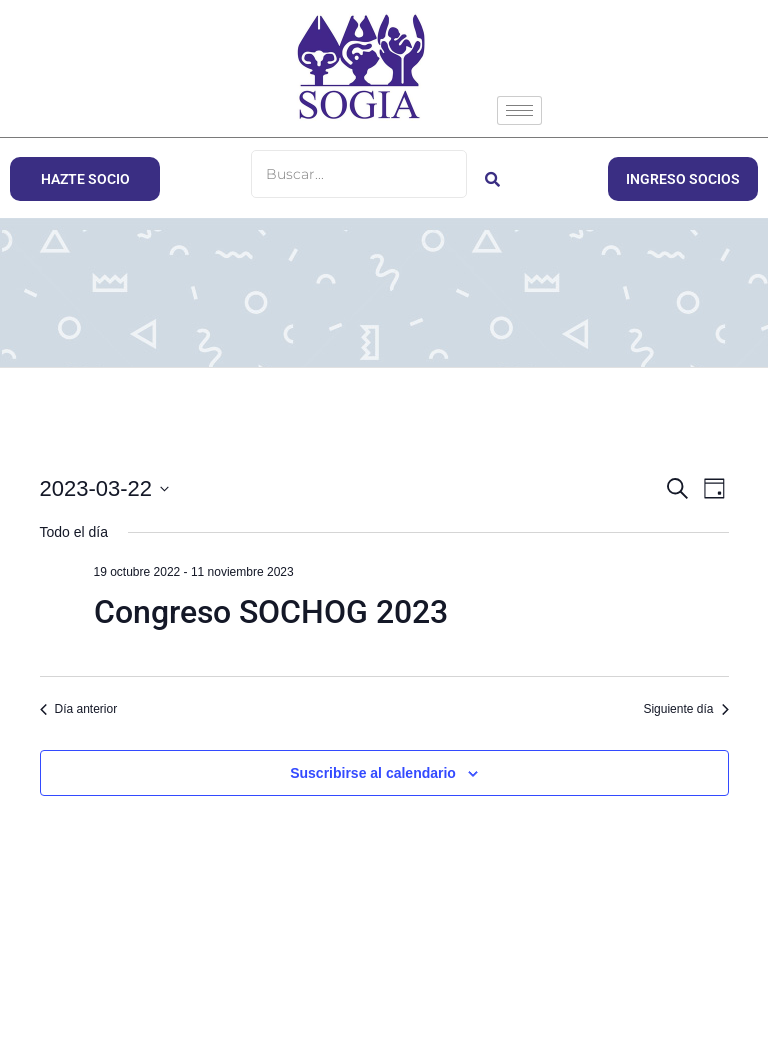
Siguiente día (685, 709)
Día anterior (79, 709)
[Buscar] (359, 174)
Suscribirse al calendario (373, 773)
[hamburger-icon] (519, 110)
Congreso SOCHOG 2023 (271, 612)
